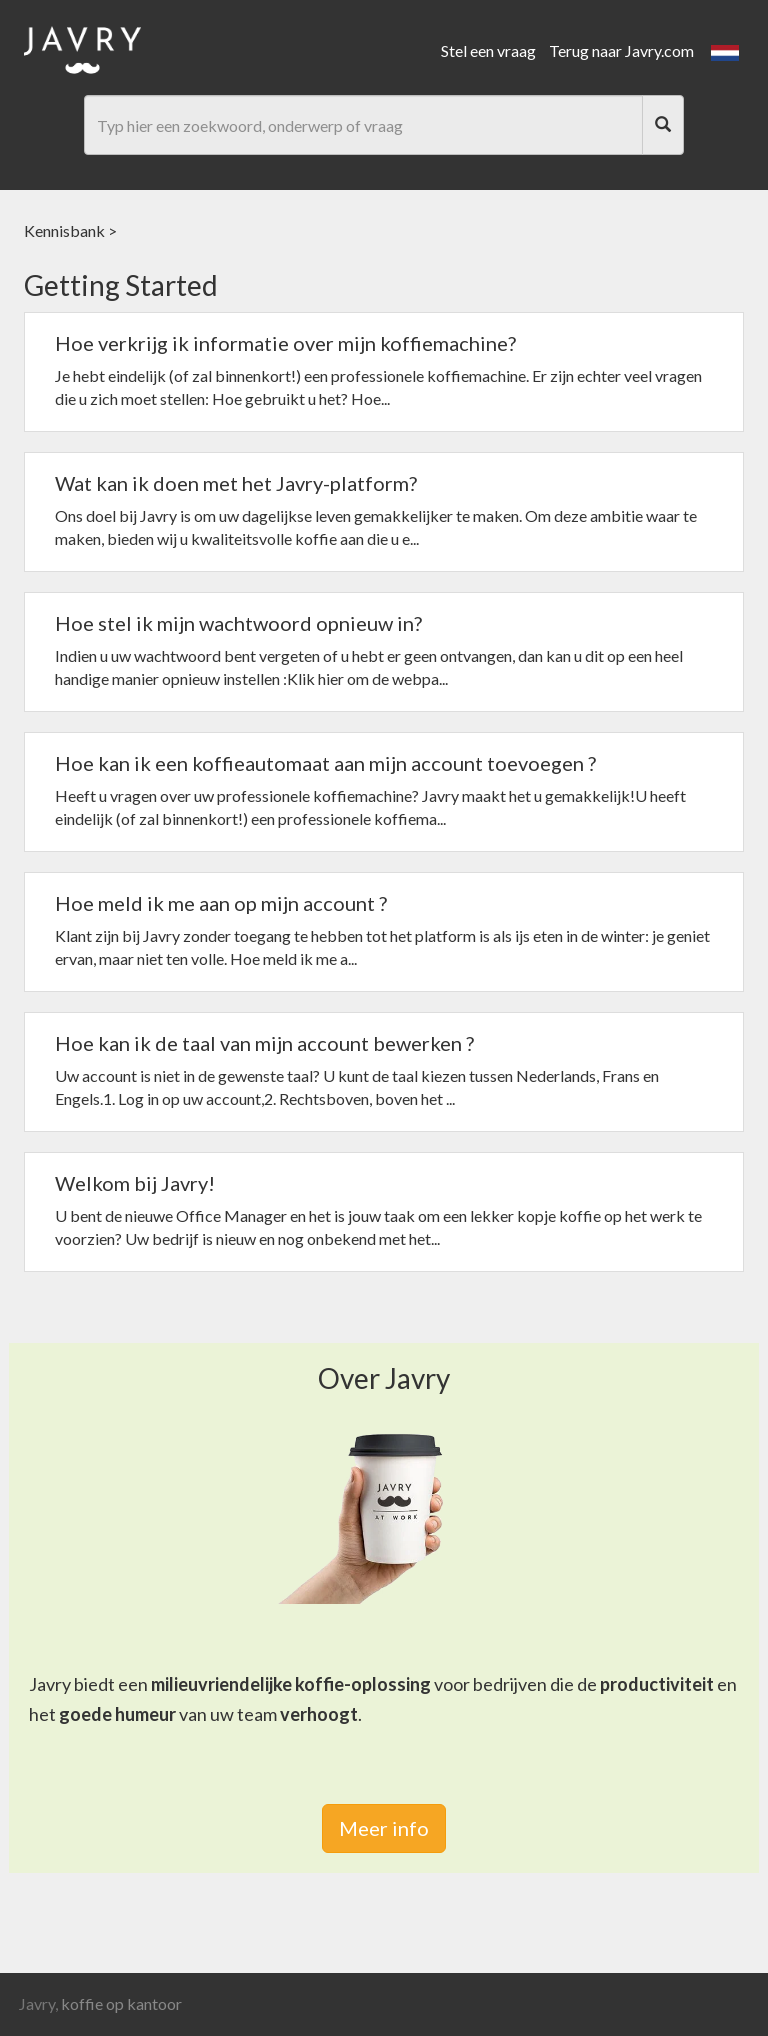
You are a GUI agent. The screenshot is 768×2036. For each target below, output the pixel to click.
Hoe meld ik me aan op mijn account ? (221, 903)
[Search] (663, 125)
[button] (725, 50)
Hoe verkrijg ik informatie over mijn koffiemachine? (285, 343)
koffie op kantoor (121, 2003)
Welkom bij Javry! (135, 1183)
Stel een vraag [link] (488, 50)
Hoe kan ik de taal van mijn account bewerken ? (264, 1043)
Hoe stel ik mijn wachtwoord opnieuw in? (238, 623)
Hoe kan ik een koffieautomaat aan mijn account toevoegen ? (325, 763)
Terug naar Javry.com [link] (621, 50)
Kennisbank (64, 230)
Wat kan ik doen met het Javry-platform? (236, 483)
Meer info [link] (384, 1828)
